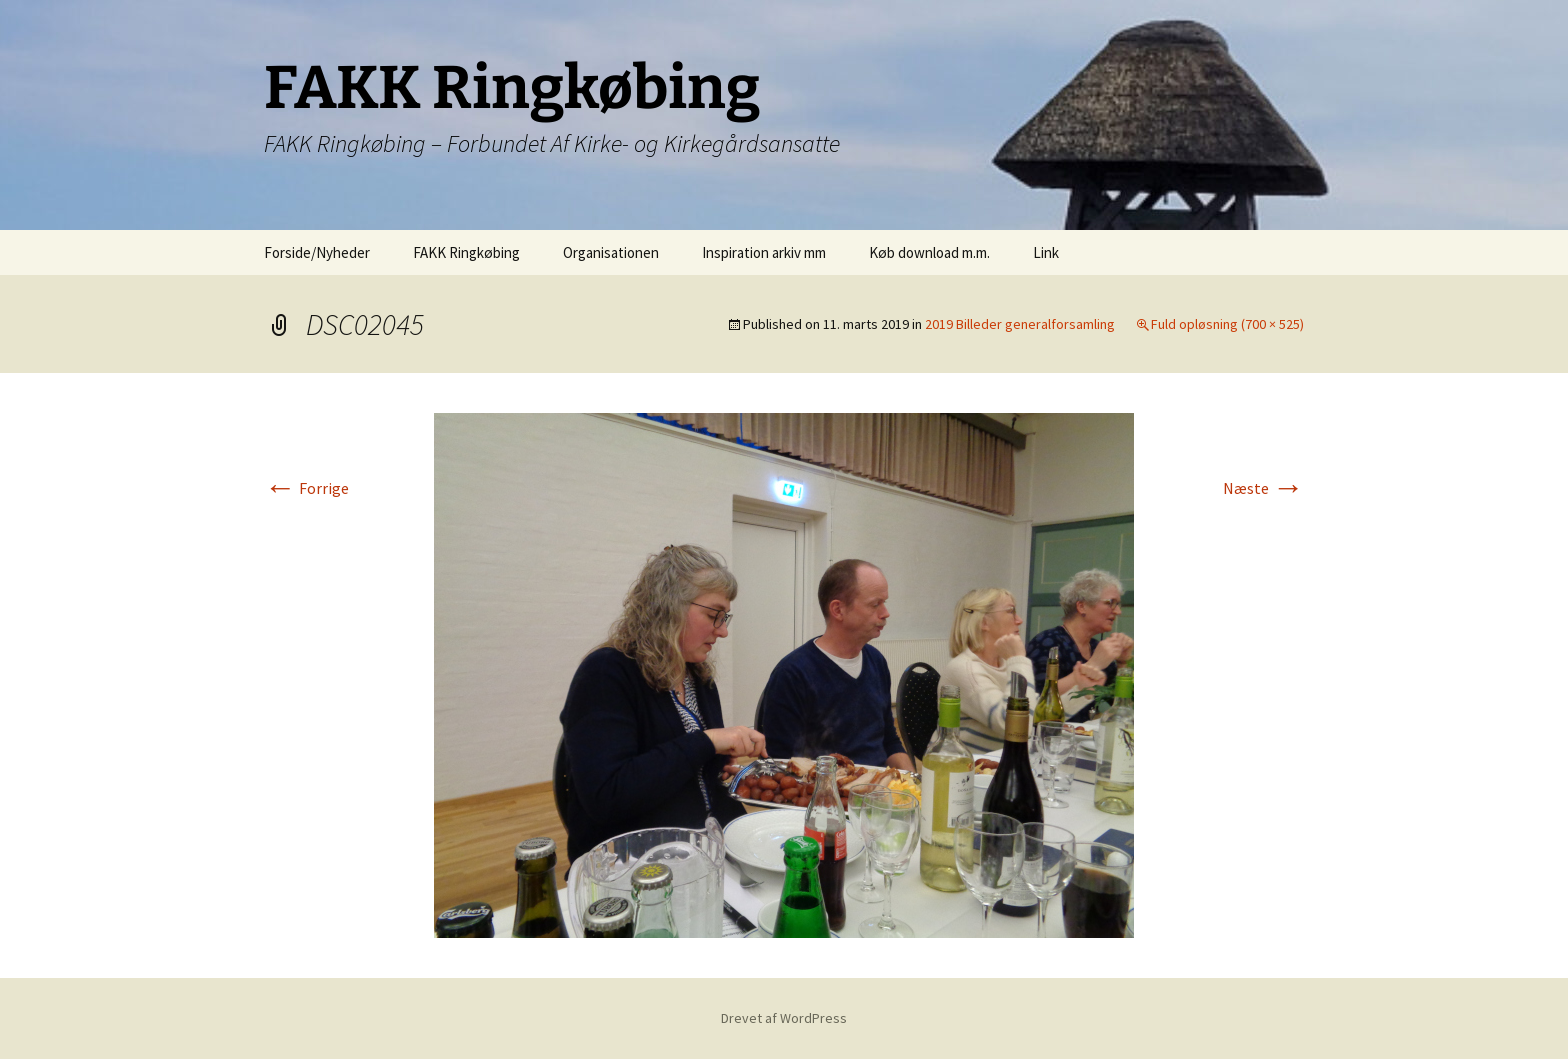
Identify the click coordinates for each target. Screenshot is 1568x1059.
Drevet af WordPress (784, 1018)
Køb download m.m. (929, 252)
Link (1046, 252)
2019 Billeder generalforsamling (1020, 324)
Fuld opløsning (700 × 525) (1227, 324)
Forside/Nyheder (317, 252)
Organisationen (611, 252)
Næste (1263, 488)
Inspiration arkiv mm (764, 252)
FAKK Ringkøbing (466, 252)
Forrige (306, 488)
